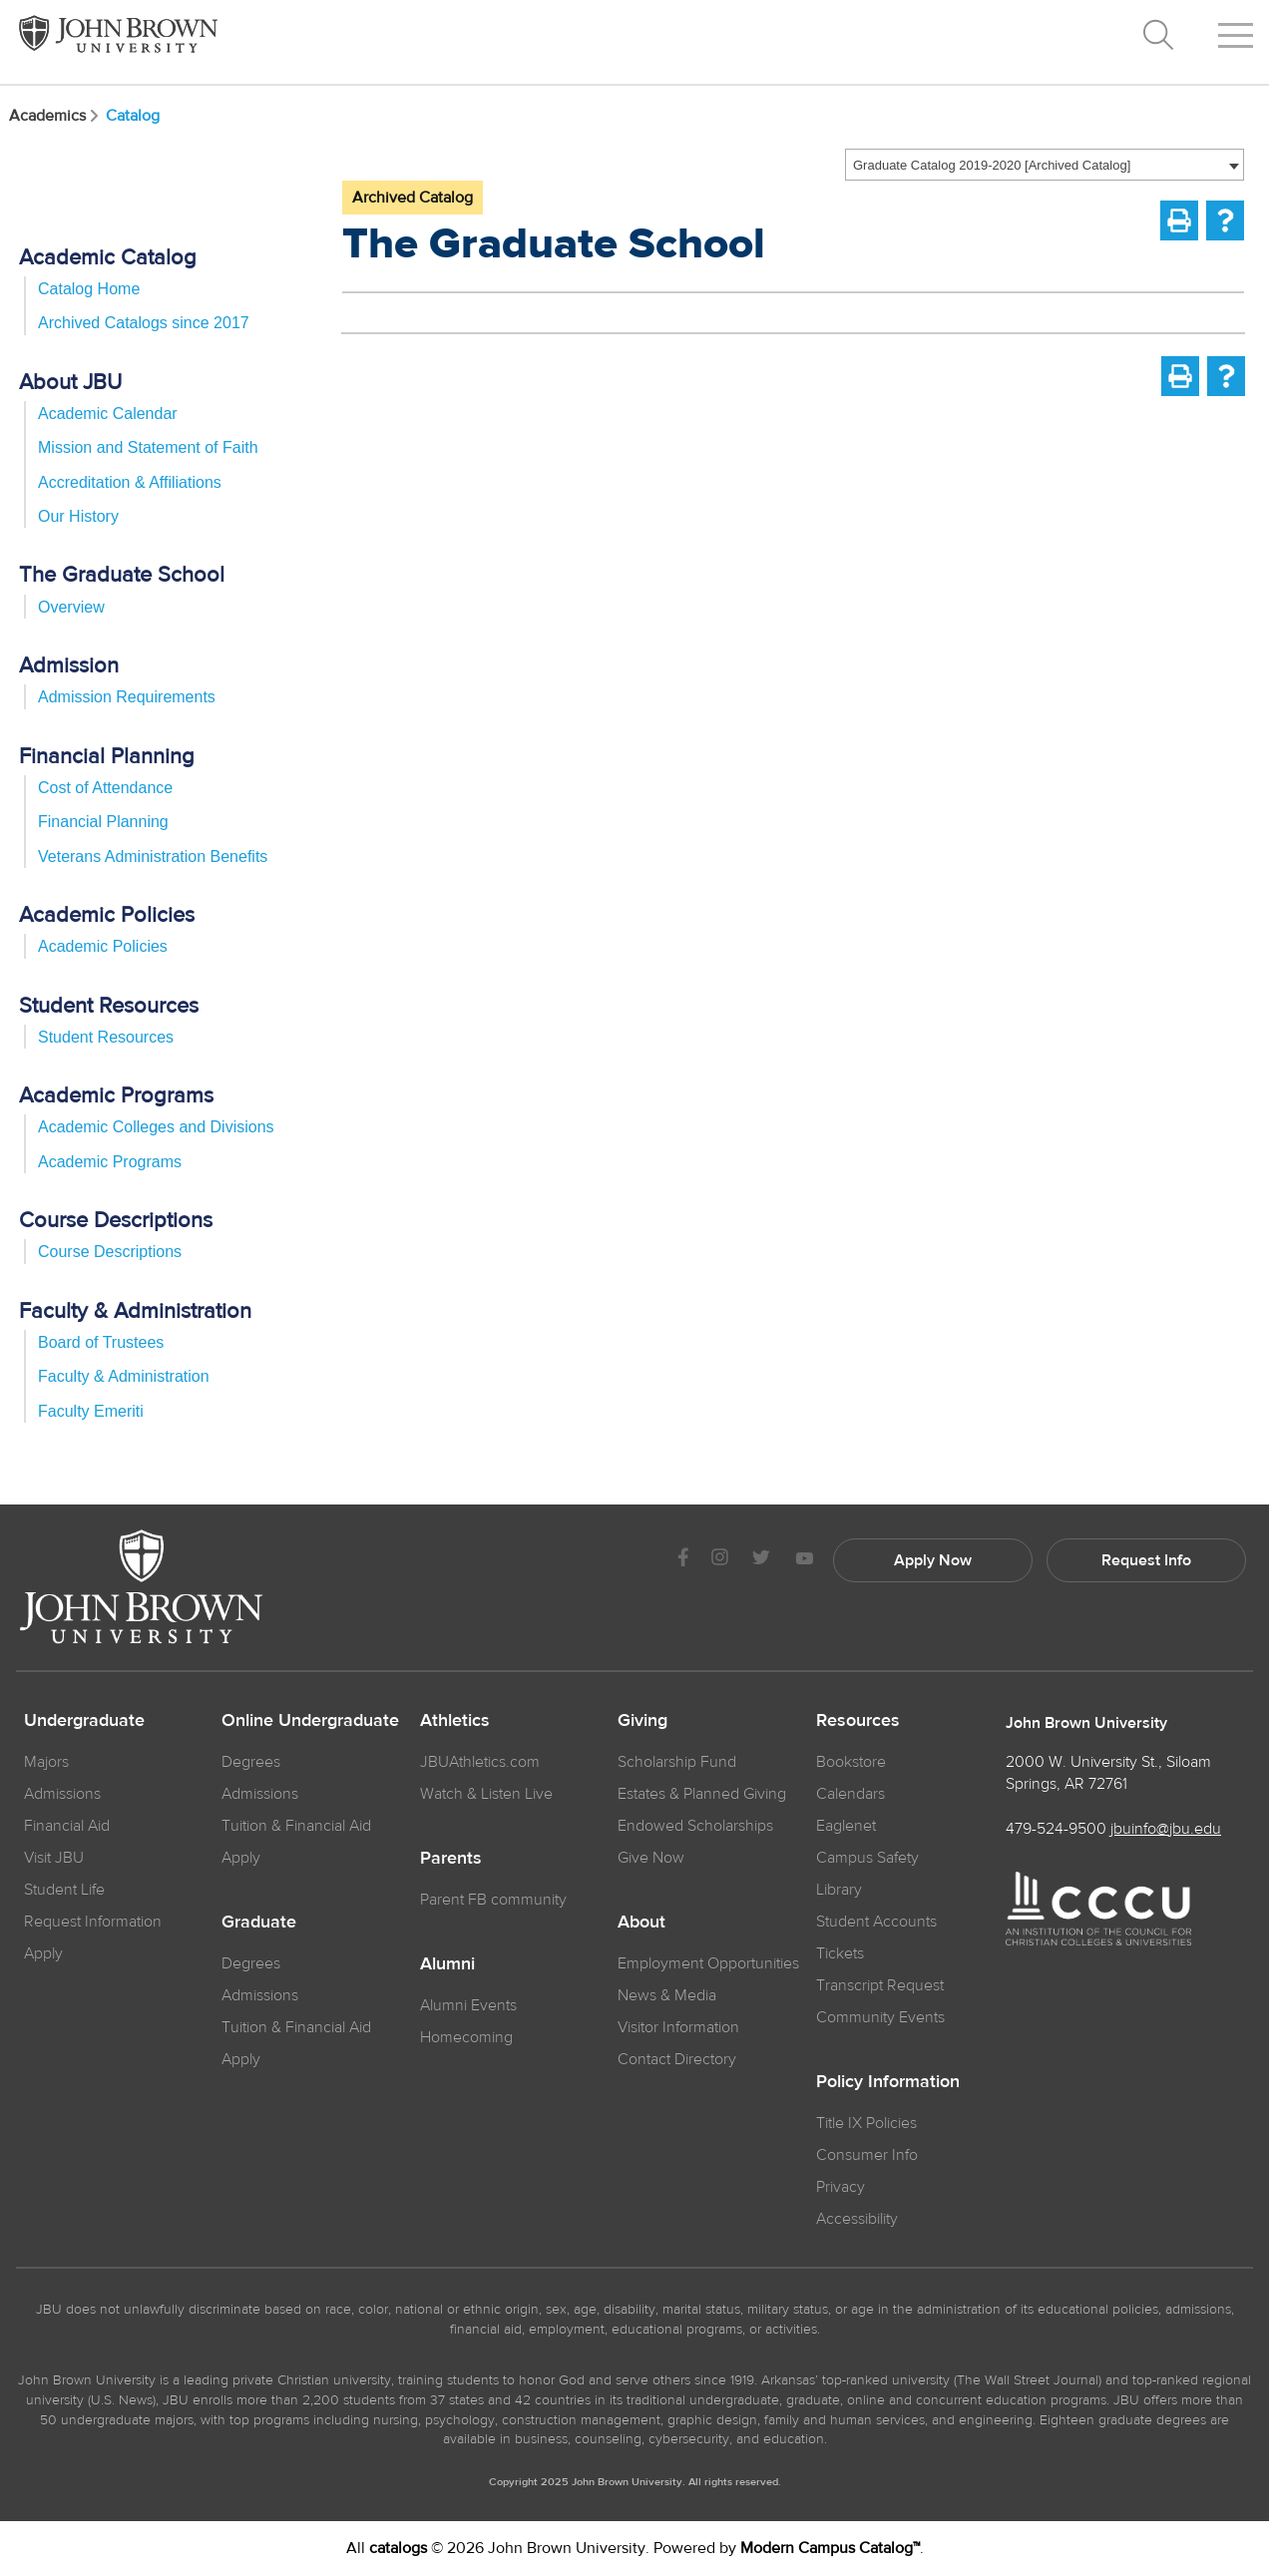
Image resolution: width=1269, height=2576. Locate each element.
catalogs (398, 2548)
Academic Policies (103, 946)
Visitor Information (678, 2027)
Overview (71, 607)
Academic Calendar (108, 413)
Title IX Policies (866, 2123)
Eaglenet (846, 1826)
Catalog (133, 116)
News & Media (667, 1995)
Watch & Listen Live (486, 1794)
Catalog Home (89, 288)
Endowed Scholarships (695, 1826)
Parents (451, 1859)
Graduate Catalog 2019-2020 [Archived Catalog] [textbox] (991, 165)
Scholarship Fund (677, 1762)
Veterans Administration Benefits (152, 856)
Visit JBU (54, 1858)
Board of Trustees (101, 1342)
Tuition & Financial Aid (296, 1826)
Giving (642, 1721)
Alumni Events (468, 2005)
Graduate (258, 1923)
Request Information (93, 1922)
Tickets (840, 1953)
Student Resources (106, 1037)
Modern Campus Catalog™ (830, 2548)
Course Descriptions (110, 1251)
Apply (43, 1953)
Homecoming (466, 2037)
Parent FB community (493, 1900)
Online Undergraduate (310, 1721)
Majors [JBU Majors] (46, 1762)
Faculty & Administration (124, 1376)
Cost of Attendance (105, 787)
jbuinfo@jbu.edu (1165, 1829)
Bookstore (851, 1762)
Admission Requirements (126, 696)
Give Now (651, 1858)
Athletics (455, 1721)
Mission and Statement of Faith (148, 447)
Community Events (880, 2017)
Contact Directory (677, 2059)
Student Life (64, 1890)
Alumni (447, 1964)
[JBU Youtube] (804, 1559)
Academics (55, 116)
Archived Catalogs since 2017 (143, 322)
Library (839, 1890)
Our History (78, 516)
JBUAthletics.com (480, 1762)
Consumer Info (867, 2155)
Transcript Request (880, 1985)
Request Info (1146, 1560)
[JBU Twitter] (760, 1560)
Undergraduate (84, 1721)
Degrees (250, 1762)
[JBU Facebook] (682, 1559)
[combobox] (1044, 165)
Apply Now (933, 1560)
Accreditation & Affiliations (129, 482)
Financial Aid (67, 1826)
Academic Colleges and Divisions (156, 1126)
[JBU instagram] (719, 1559)
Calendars (850, 1794)
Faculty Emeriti (91, 1411)
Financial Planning (103, 821)
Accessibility (857, 2219)
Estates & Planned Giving (702, 1794)
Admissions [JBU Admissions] (62, 1794)
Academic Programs (110, 1161)
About (641, 1923)
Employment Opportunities (708, 1963)
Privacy (840, 2187)
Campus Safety (867, 1858)
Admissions (259, 1794)
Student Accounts (876, 1922)
